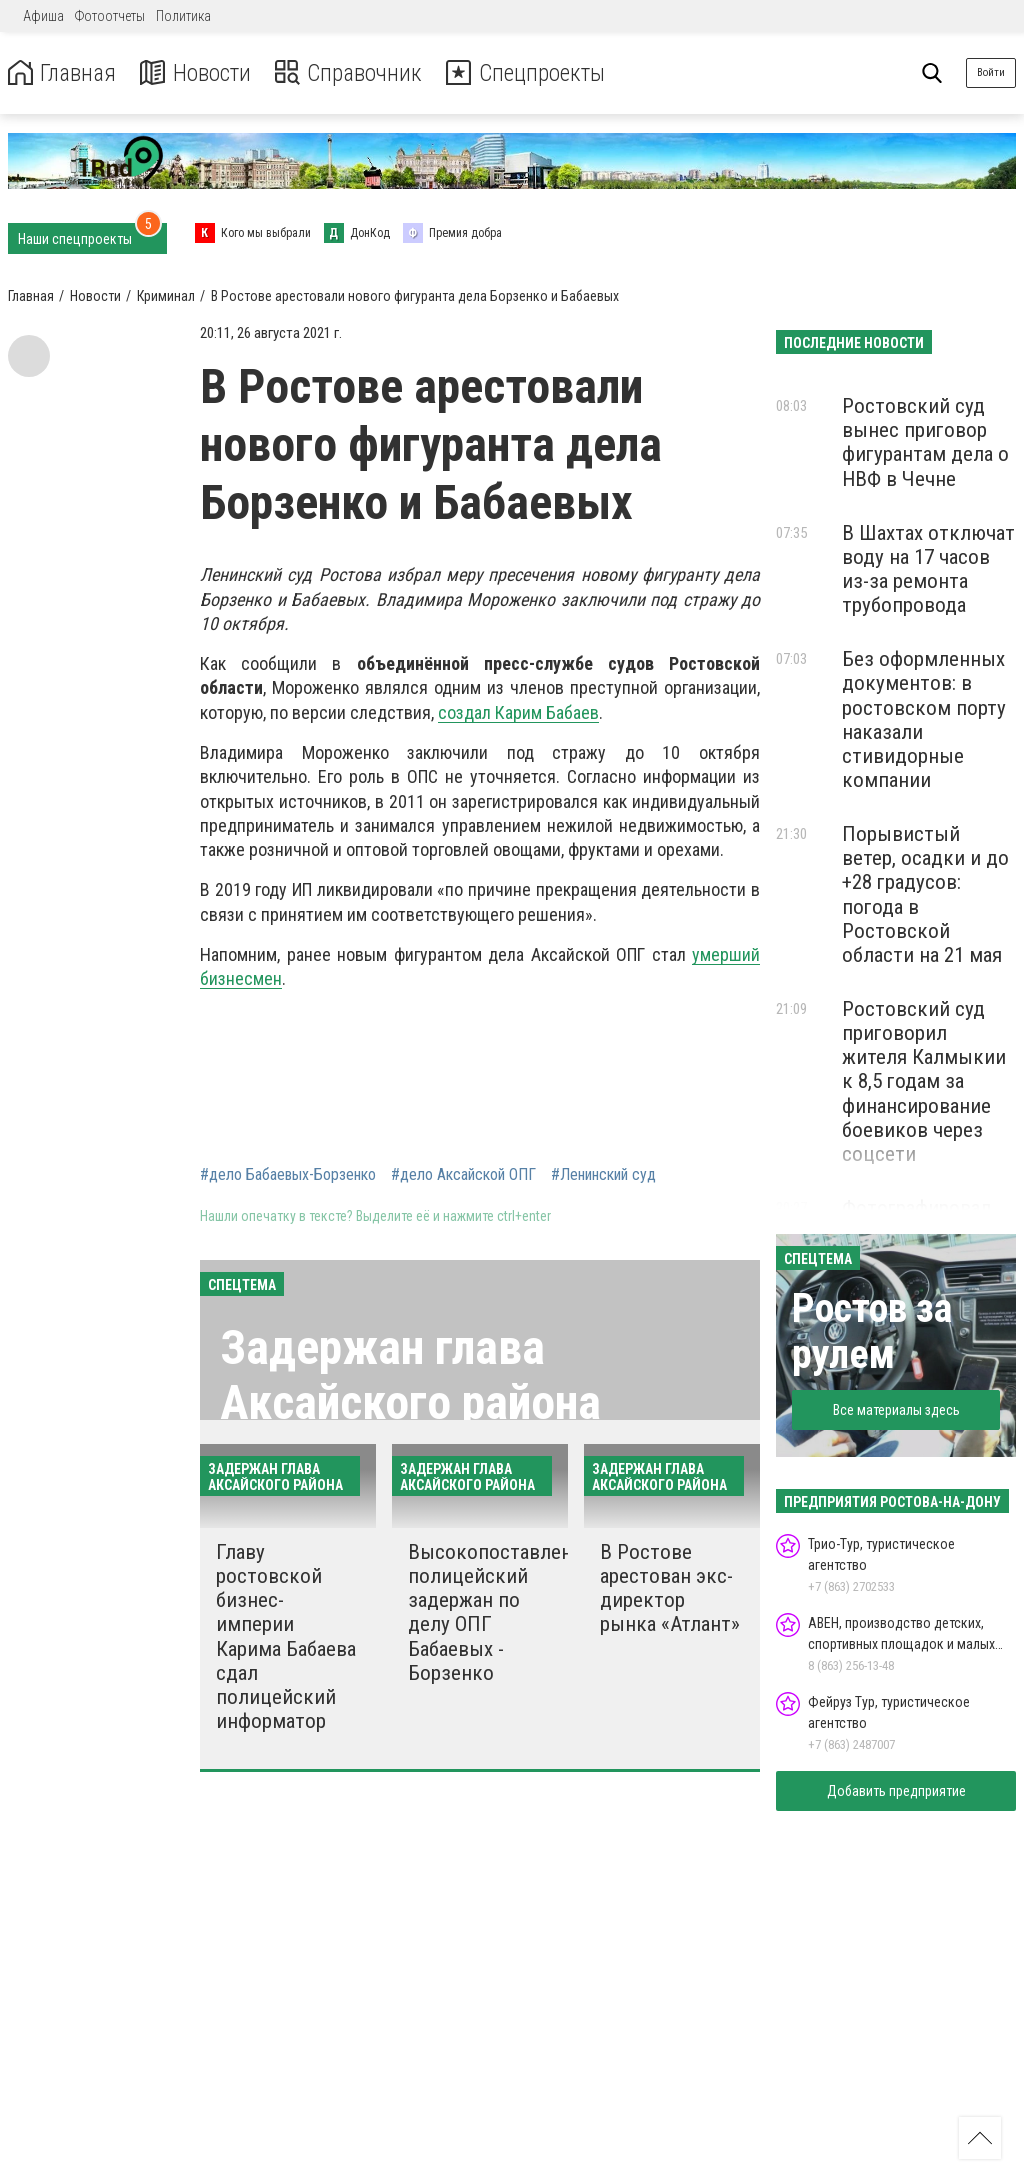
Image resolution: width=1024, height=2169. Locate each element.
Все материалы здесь (896, 1410)
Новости (198, 73)
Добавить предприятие (896, 1791)
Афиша (43, 16)
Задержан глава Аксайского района (410, 1375)
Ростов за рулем (872, 1331)
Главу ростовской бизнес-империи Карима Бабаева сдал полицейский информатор (286, 1636)
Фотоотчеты (110, 16)
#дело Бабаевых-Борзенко (288, 1175)
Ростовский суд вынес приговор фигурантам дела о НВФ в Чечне (925, 442)
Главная (63, 73)
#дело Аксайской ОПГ (463, 1175)
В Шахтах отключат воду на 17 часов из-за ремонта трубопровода (928, 569)
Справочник (353, 73)
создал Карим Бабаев (518, 712)
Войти (991, 72)
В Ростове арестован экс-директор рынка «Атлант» (670, 1588)
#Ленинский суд (603, 1175)
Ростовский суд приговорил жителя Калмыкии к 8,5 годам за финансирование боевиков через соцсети (924, 1081)
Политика (183, 16)
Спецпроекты (534, 73)
